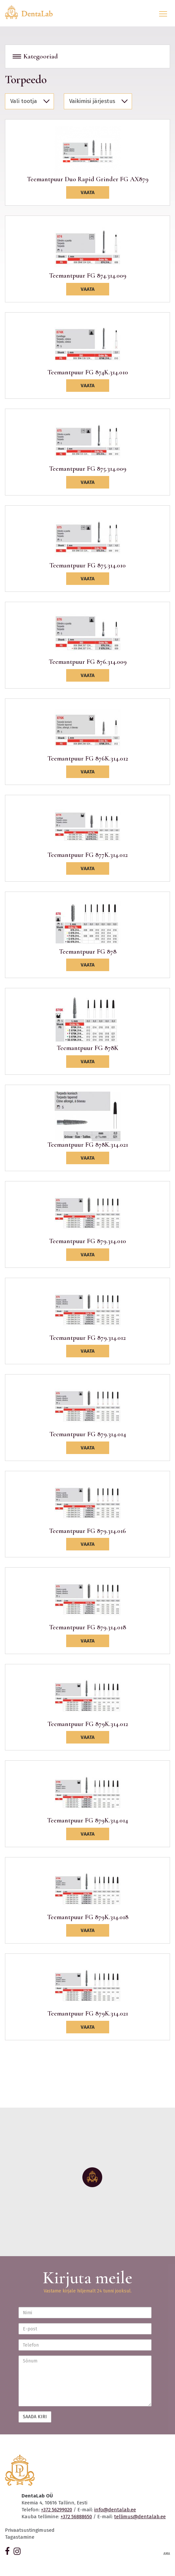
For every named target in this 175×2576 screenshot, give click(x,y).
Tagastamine (19, 2537)
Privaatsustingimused (30, 2530)
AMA (166, 2554)
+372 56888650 (76, 2517)
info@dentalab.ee (115, 2510)
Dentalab (33, 12)
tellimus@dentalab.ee (140, 2517)
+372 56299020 (56, 2510)
